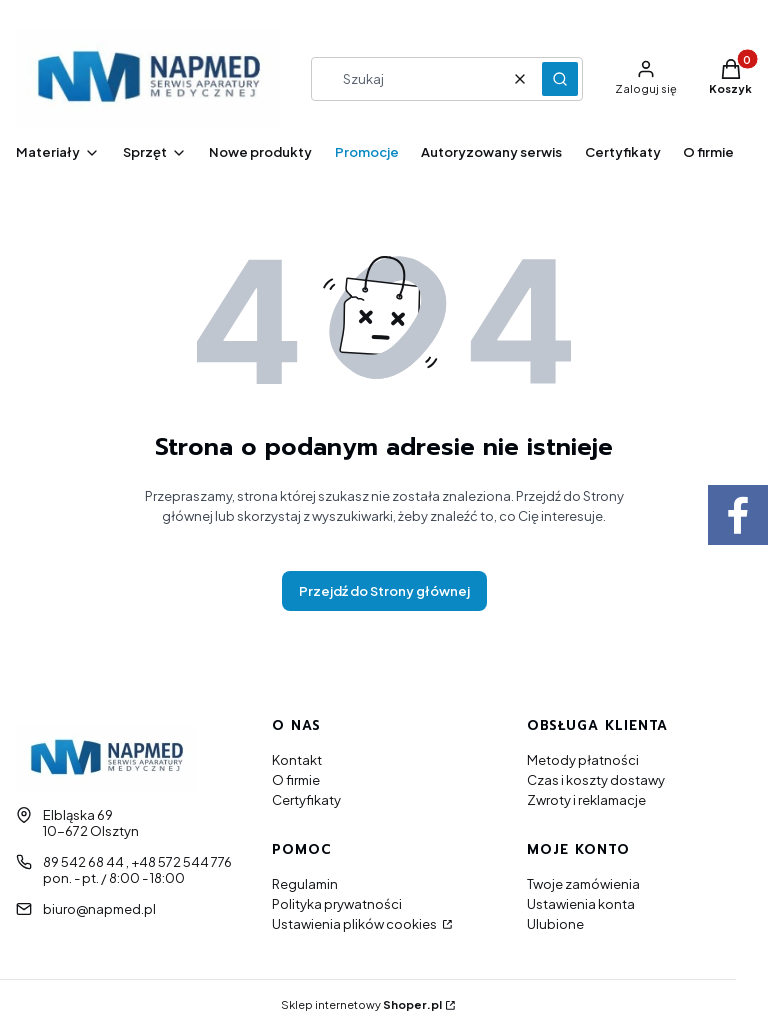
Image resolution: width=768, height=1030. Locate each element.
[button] (560, 79)
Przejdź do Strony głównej (384, 591)
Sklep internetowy (361, 1004)
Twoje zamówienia (583, 884)
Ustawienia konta (581, 904)
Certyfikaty (306, 800)
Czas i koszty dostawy (596, 780)
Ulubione (555, 924)
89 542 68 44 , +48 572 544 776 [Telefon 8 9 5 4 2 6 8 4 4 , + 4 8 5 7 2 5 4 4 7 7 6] (137, 862)
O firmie (296, 780)
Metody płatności (583, 760)
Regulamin (305, 884)
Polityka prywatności (337, 904)
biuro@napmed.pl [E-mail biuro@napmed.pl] (99, 909)
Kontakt (297, 760)
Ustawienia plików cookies (355, 924)
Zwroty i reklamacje (586, 800)
